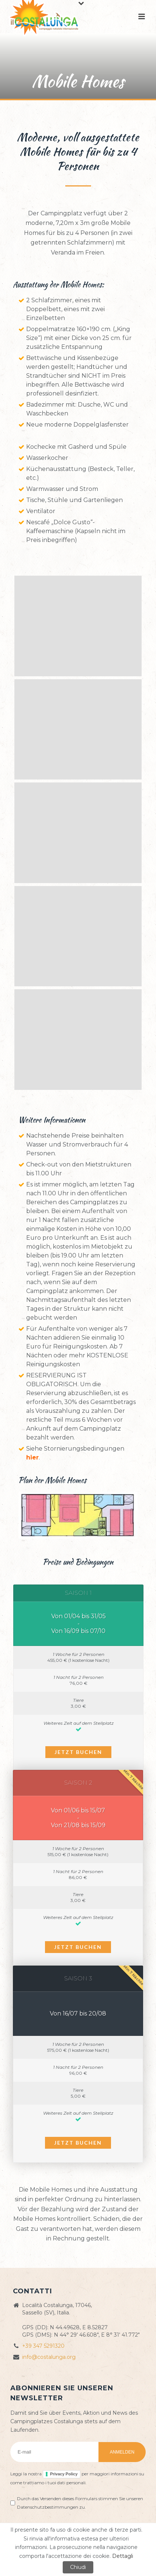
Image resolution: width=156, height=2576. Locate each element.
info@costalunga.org (49, 2357)
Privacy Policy (64, 2474)
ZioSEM (117, 2550)
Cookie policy (64, 2550)
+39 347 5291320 (43, 2346)
